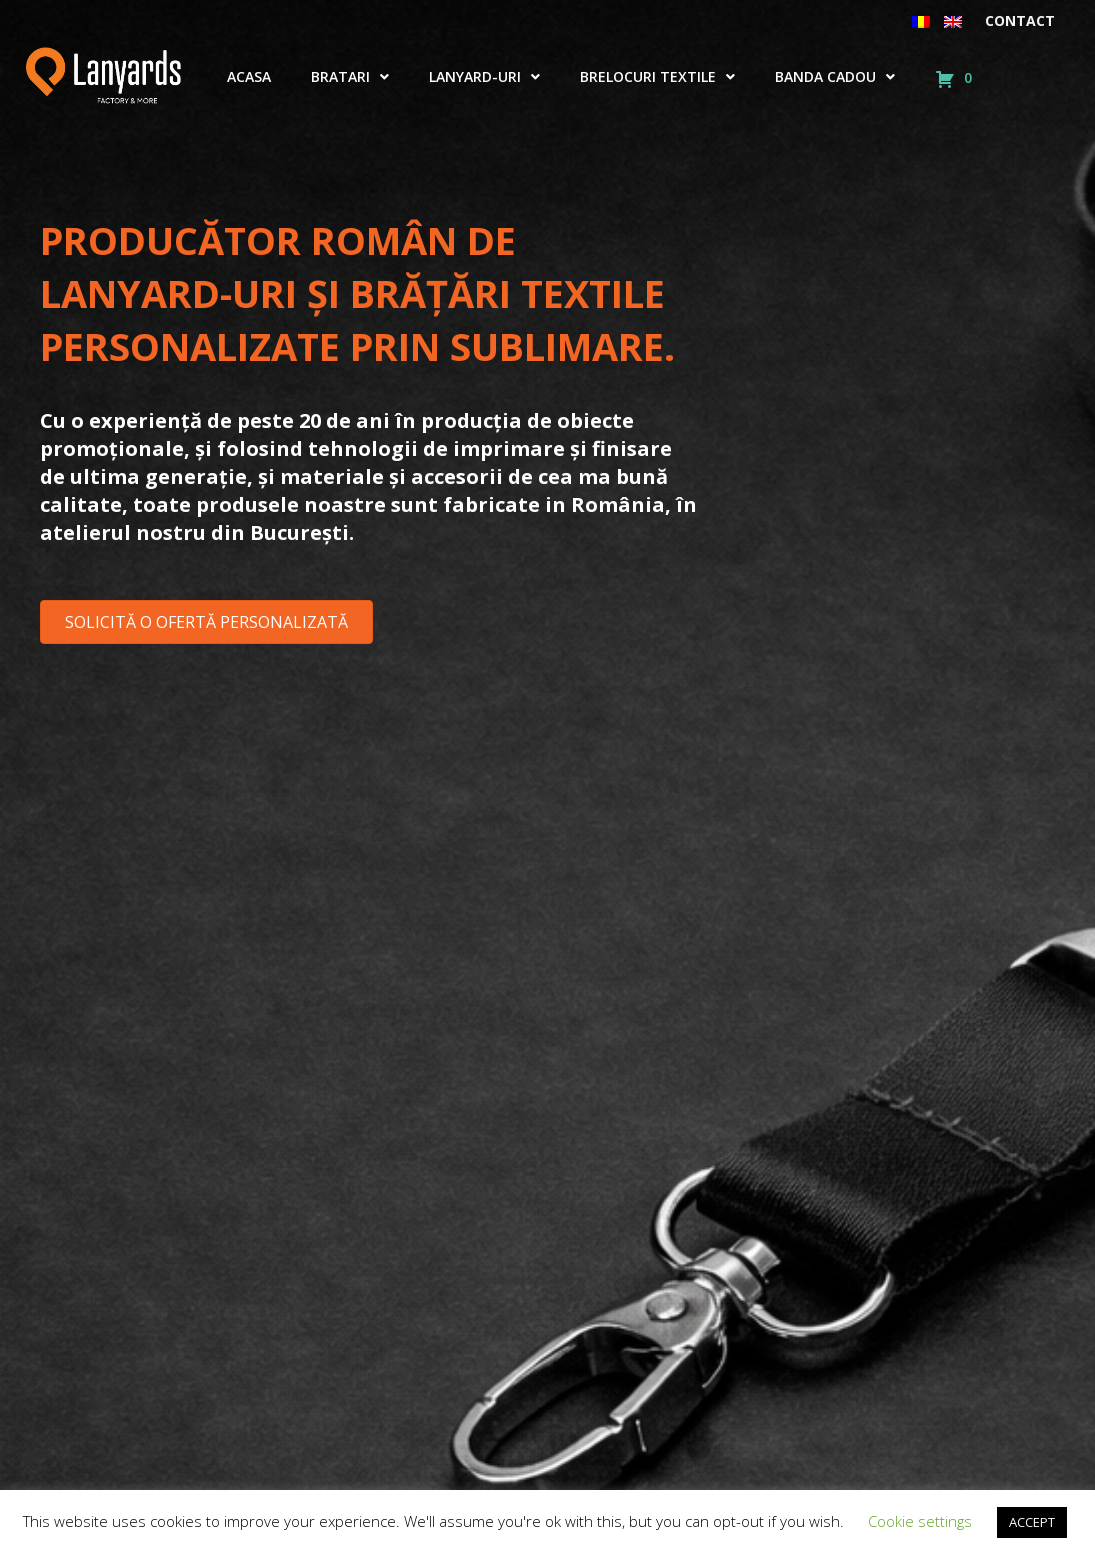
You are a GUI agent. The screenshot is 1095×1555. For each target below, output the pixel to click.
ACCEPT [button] (1032, 1522)
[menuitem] (921, 21)
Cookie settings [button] (920, 1521)
